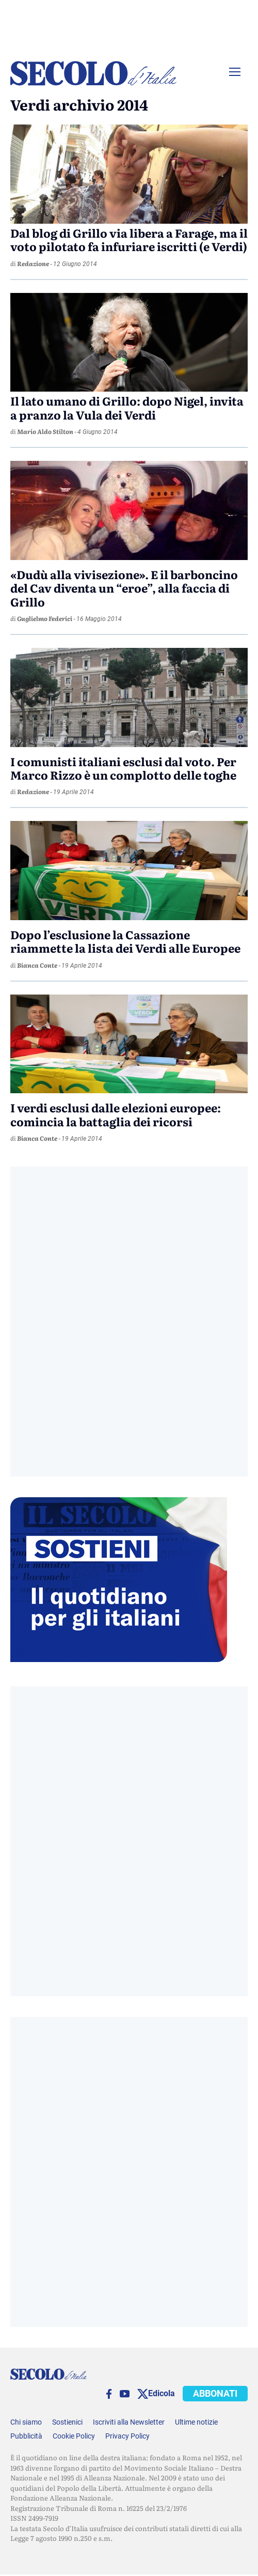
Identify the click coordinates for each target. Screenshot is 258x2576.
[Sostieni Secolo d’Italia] (118, 1659)
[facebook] (108, 2394)
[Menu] (235, 72)
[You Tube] (125, 2393)
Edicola (161, 2393)
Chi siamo (26, 2422)
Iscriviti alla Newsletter (129, 2422)
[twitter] (142, 2394)
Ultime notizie (196, 2422)
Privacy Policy (127, 2436)
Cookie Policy (74, 2436)
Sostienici (67, 2422)
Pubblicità (26, 2436)
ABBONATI (215, 2393)
